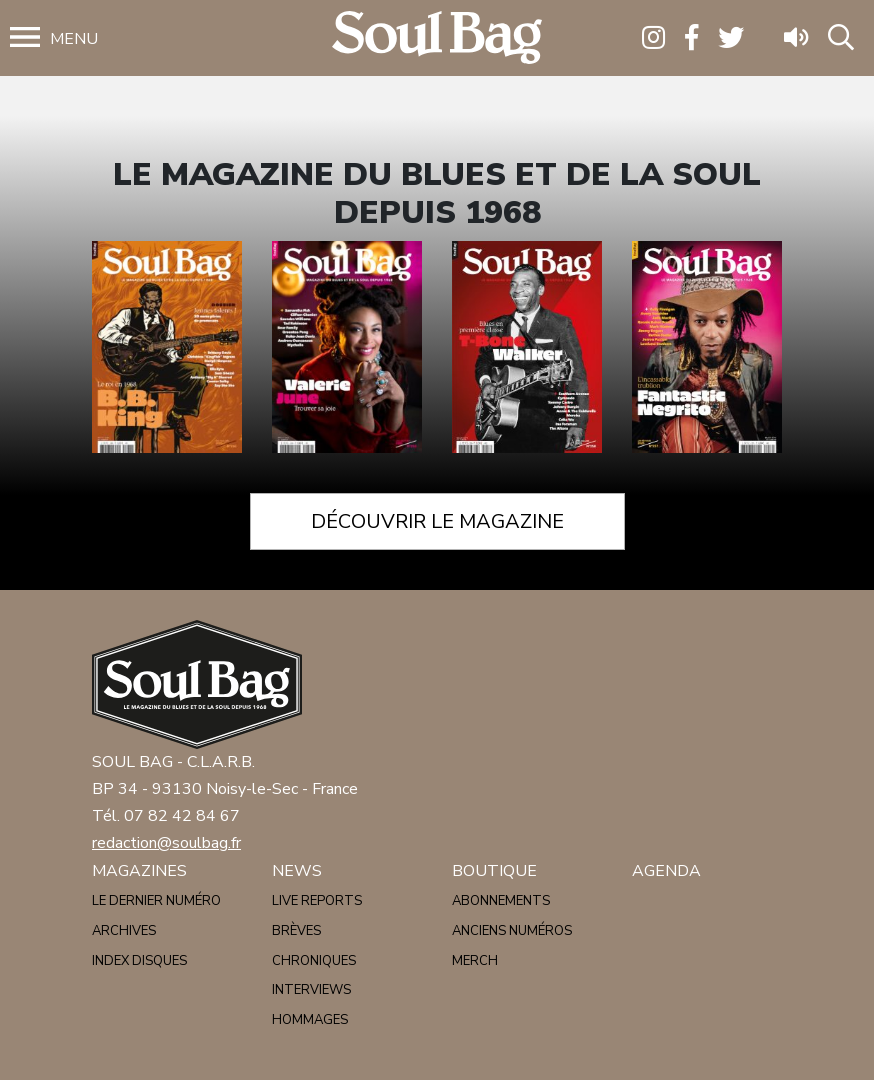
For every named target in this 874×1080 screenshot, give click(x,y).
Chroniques (314, 961)
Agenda (666, 871)
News (297, 871)
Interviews (311, 990)
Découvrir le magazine (437, 521)
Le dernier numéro (156, 901)
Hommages (310, 1020)
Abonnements (501, 901)
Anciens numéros (512, 931)
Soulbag (437, 38)
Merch (475, 961)
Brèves (296, 931)
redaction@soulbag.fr (166, 843)
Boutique (494, 871)
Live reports (317, 901)
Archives (124, 931)
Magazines (139, 871)
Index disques (139, 961)
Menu (74, 39)
